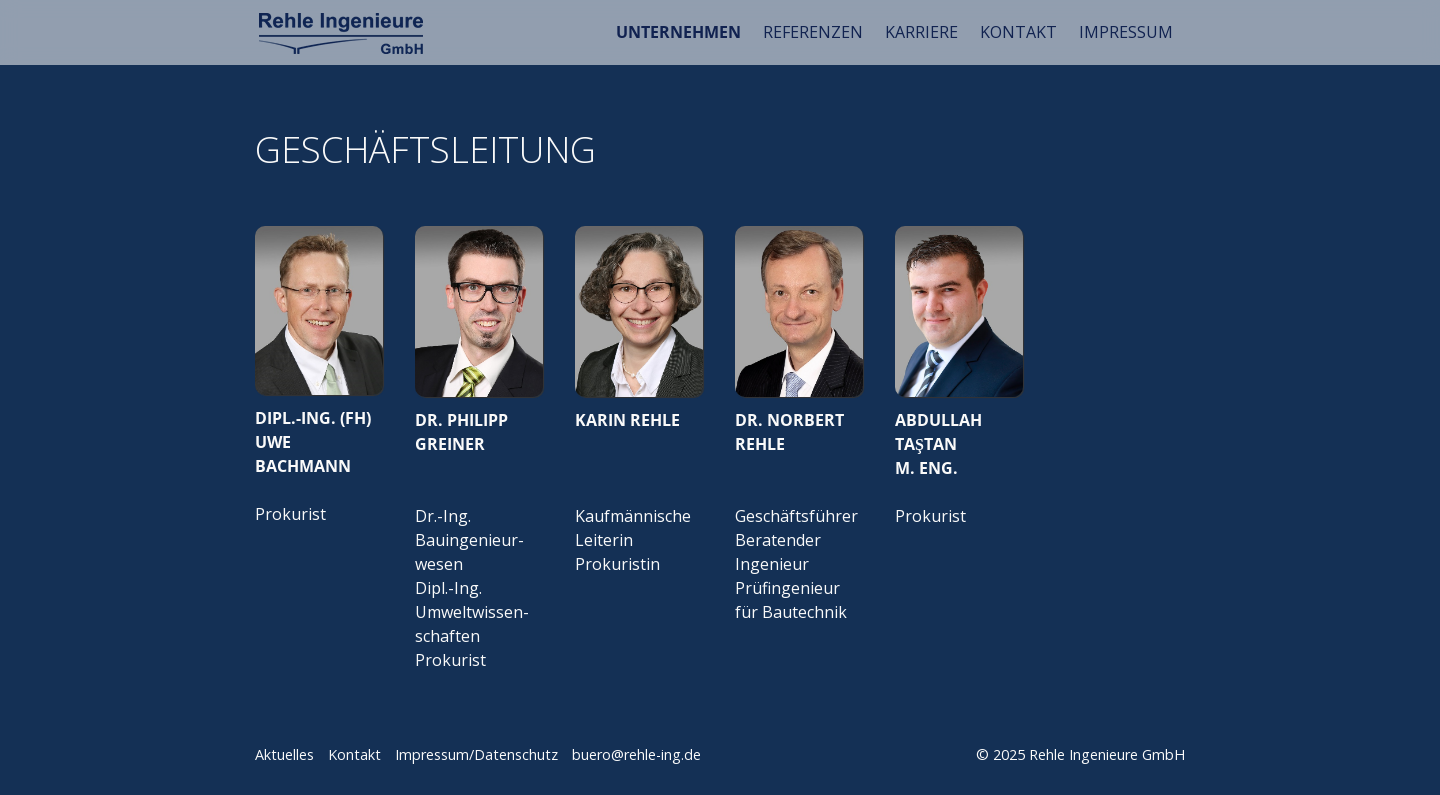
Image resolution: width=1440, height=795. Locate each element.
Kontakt (354, 754)
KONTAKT (1018, 32)
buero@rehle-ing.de (636, 754)
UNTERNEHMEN (678, 32)
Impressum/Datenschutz (476, 754)
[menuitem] (679, 32)
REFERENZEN (813, 32)
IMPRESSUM (1126, 32)
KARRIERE (921, 32)
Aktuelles (284, 754)
